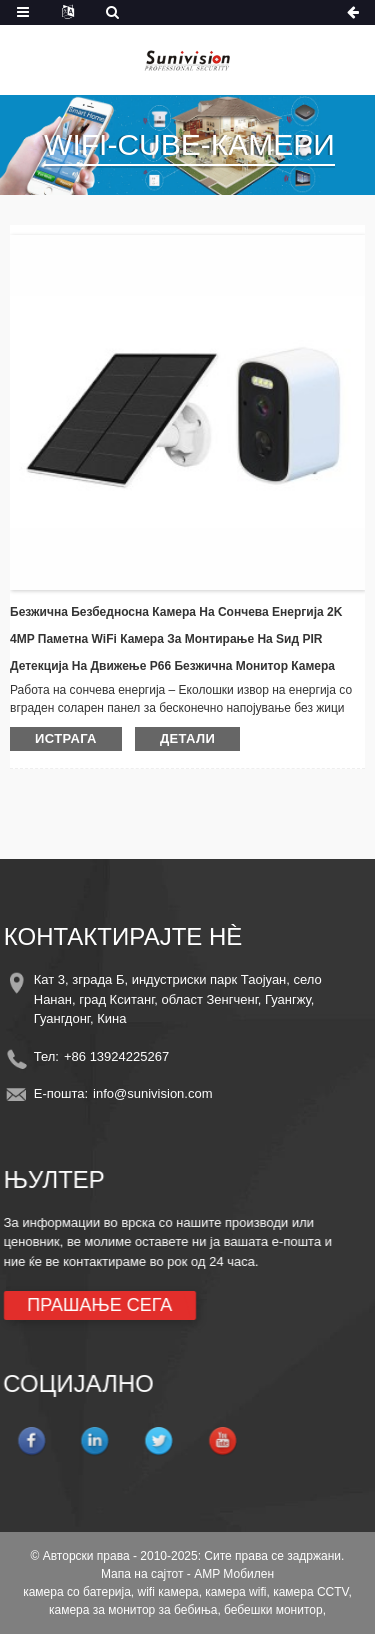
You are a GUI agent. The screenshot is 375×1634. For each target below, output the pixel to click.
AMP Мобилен (234, 1574)
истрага (66, 738)
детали (187, 738)
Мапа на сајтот (142, 1574)
